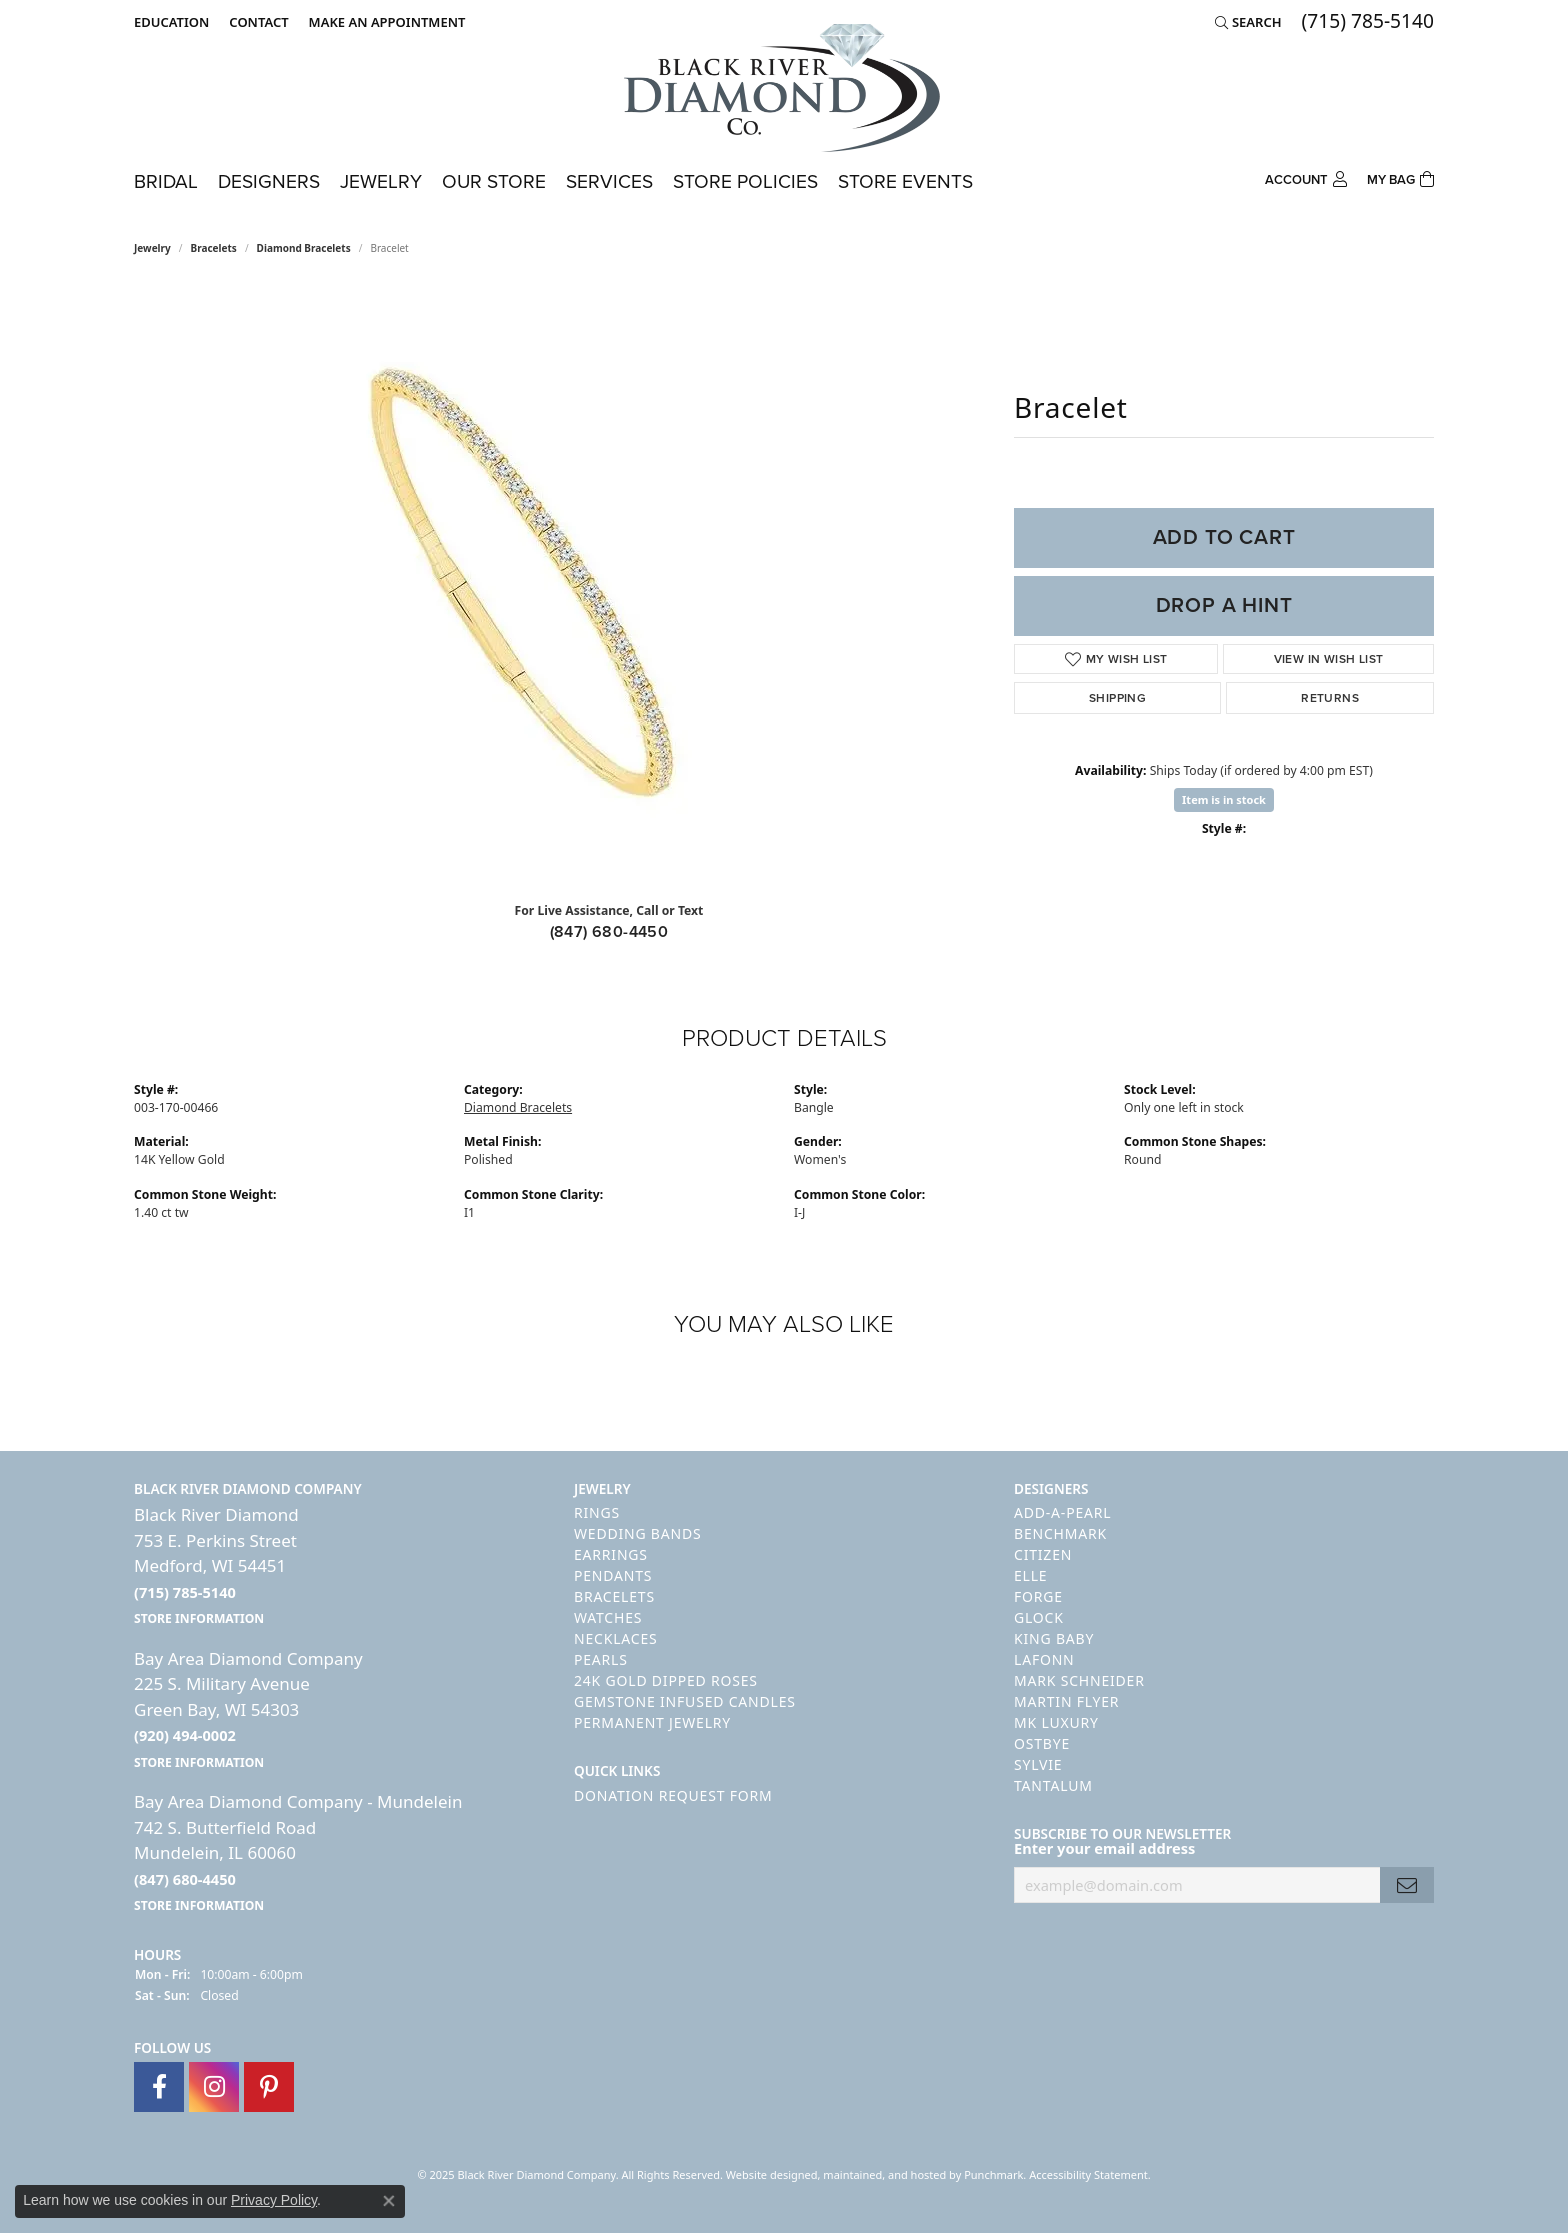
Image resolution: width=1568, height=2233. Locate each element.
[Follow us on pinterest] (269, 2087)
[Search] (1248, 22)
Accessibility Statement (1088, 2174)
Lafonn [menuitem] (1044, 1659)
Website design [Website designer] (765, 2174)
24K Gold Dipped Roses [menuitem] (666, 1680)
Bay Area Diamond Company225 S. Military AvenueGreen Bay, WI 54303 (248, 1709)
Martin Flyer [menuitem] (1066, 1701)
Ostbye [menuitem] (1042, 1743)
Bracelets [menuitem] (614, 1596)
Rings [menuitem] (597, 1512)
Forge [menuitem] (1038, 1596)
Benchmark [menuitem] (1060, 1533)
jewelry (152, 248)
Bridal (166, 181)
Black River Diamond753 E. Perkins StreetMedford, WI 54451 (216, 1565)
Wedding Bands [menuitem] (637, 1533)
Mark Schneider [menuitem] (1079, 1680)
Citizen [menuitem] (1043, 1554)
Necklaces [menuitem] (615, 1638)
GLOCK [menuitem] (1039, 1617)
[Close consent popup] (389, 2201)
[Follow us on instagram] (214, 2087)
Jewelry (381, 181)
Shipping (1117, 698)
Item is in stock (1224, 799)
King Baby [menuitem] (1054, 1638)
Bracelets (214, 248)
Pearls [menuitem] (601, 1659)
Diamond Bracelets (304, 248)
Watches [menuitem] (608, 1617)
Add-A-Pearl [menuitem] (1062, 1512)
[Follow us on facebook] (159, 2087)
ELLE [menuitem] (1030, 1575)
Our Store (494, 181)
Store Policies (745, 181)
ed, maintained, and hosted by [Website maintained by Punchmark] (885, 2174)
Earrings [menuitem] (611, 1554)
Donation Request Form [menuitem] (673, 1795)
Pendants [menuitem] (613, 1575)
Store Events (905, 181)
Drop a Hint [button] (1224, 605)
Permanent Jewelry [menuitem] (652, 1722)
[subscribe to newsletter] (1407, 1885)
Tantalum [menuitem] (1053, 1785)
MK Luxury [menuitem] (1056, 1722)
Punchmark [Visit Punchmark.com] (993, 2174)
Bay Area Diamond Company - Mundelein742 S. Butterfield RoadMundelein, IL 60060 (298, 1852)
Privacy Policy (274, 2200)
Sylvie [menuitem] (1038, 1764)
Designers (269, 181)
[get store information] (199, 1617)
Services (609, 181)
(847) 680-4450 (609, 931)
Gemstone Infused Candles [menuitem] (685, 1701)
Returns (1330, 698)
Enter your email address (1104, 1848)
